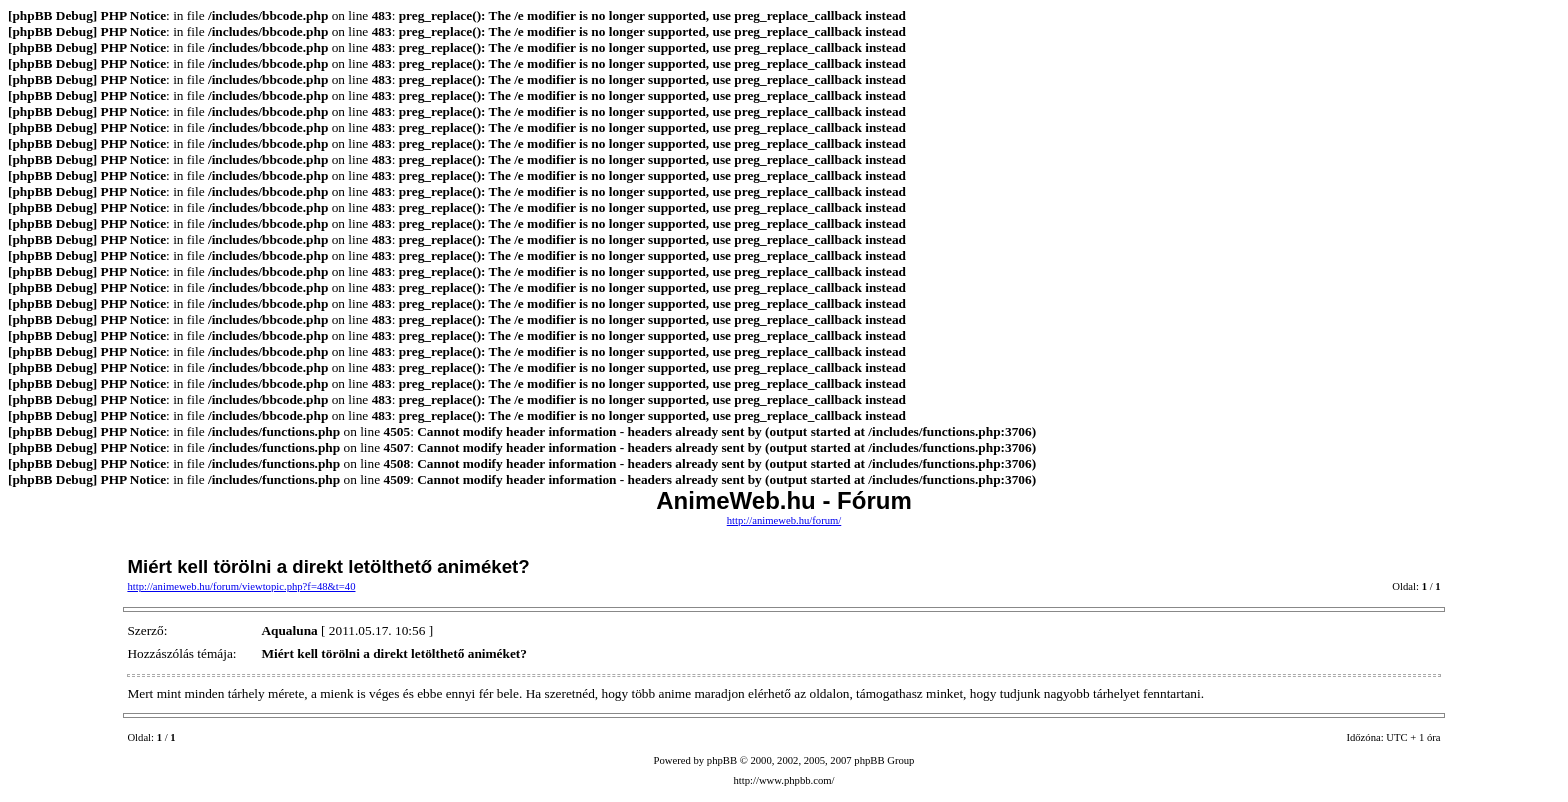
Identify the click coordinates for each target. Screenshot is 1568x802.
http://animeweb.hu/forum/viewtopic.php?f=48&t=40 (241, 586)
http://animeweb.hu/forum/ (784, 520)
